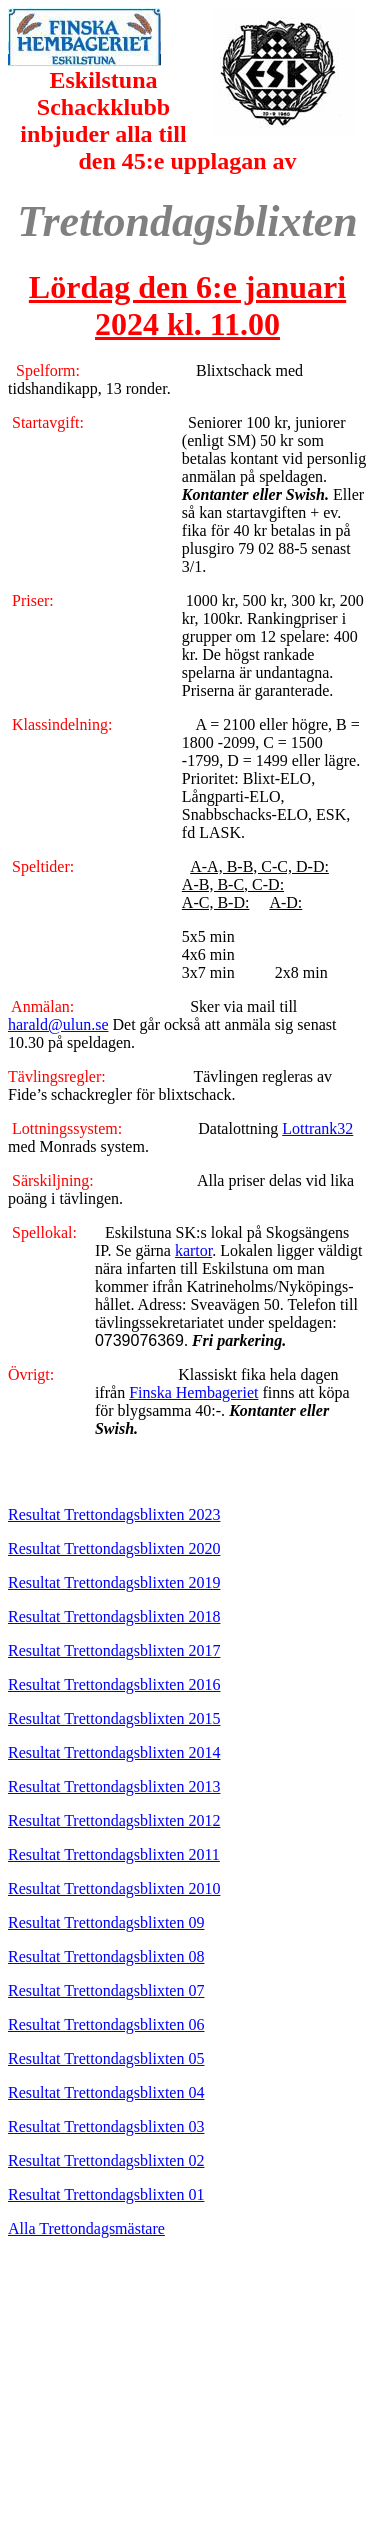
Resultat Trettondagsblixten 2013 (114, 1786)
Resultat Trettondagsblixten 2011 (114, 1854)
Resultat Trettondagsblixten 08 (106, 1956)
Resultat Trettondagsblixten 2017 (114, 1650)
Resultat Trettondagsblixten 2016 (114, 1684)
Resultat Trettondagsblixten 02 (106, 2160)
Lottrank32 (317, 1128)
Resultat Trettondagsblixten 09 (106, 1922)
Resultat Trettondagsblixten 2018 (114, 1616)
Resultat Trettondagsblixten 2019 (114, 1582)
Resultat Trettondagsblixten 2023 (114, 1514)
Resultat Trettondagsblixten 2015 (114, 1718)
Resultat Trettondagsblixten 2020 (114, 1548)
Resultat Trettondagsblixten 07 (106, 1990)
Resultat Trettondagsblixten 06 (106, 2024)
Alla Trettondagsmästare (86, 2228)
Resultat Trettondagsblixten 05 (106, 2058)
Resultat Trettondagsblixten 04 (106, 2092)
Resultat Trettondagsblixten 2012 (114, 1820)
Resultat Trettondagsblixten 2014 (114, 1752)
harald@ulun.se (58, 1024)
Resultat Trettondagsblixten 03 (106, 2126)
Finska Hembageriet (193, 1392)
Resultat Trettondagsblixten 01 (106, 2194)
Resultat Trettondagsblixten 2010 (114, 1888)
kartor (193, 1250)
